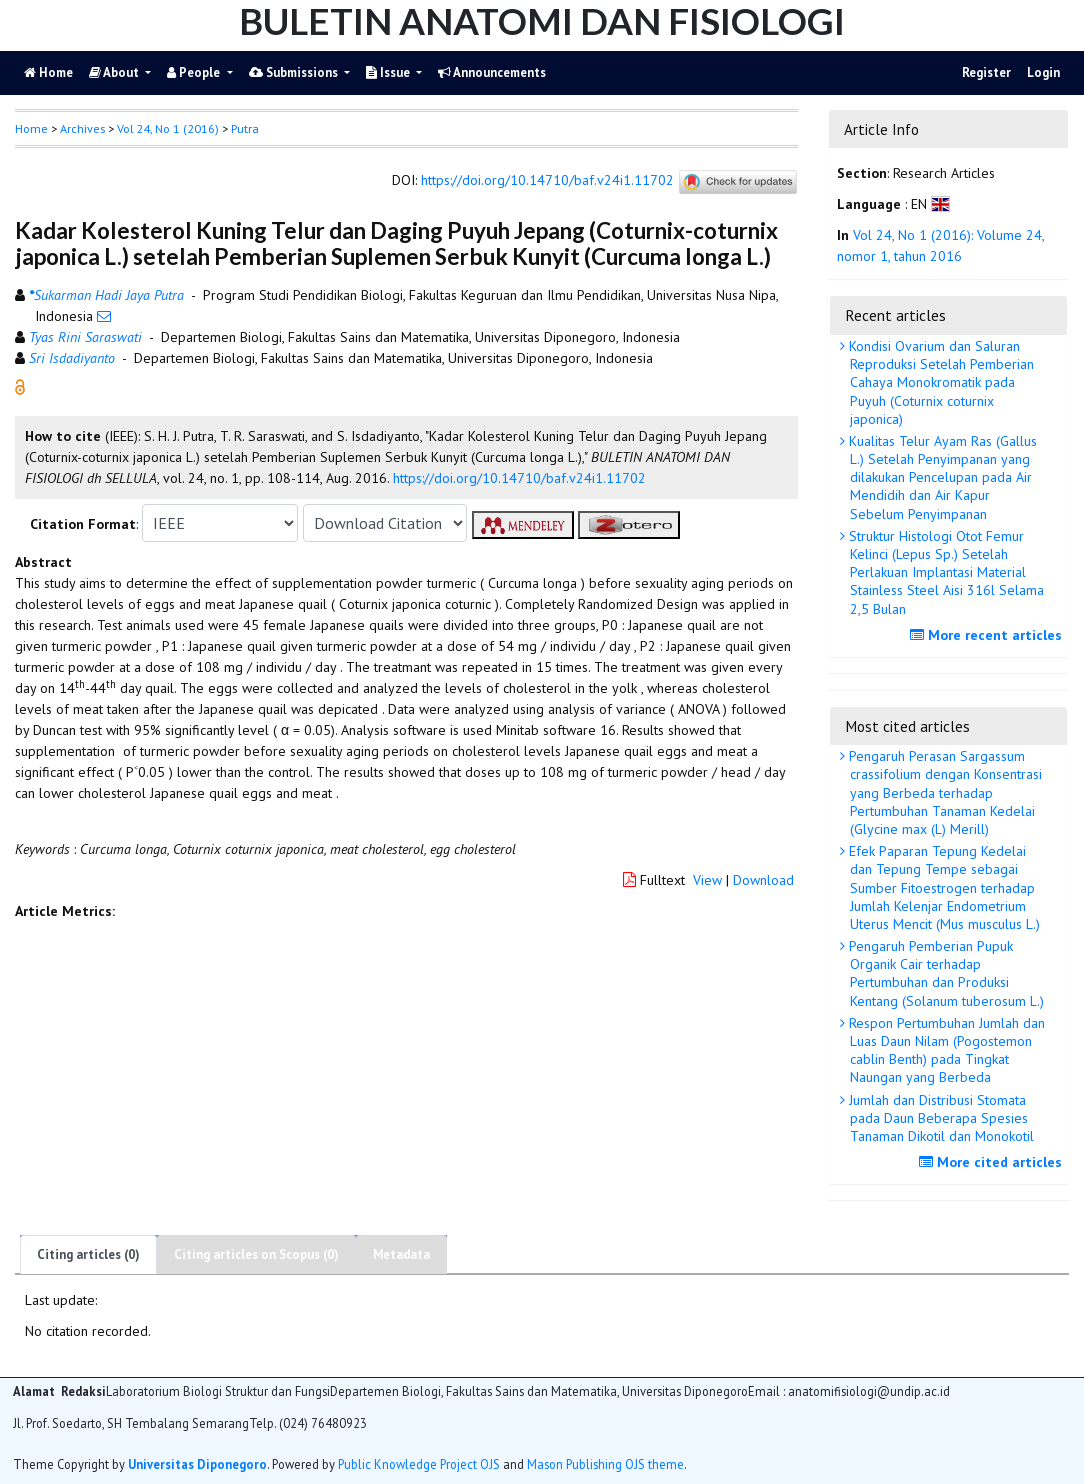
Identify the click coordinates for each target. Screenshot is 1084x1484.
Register (986, 72)
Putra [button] (245, 128)
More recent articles (988, 635)
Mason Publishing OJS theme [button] (605, 1464)
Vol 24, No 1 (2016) (168, 128)
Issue (389, 72)
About (115, 72)
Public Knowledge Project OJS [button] (419, 1464)
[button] (20, 386)
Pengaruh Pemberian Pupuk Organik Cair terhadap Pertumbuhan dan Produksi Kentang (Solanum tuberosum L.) (944, 973)
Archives (82, 128)
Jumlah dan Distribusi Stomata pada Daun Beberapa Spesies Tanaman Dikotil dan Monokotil (939, 1118)
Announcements (492, 72)
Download (763, 880)
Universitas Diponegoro (197, 1464)
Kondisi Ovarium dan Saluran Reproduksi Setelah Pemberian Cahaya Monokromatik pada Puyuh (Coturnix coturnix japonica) (939, 382)
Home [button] (31, 128)
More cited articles (993, 1162)
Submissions (295, 72)
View (707, 880)
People (195, 72)
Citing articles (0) (88, 1254)
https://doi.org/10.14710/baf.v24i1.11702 (547, 181)
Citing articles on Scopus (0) (256, 1254)
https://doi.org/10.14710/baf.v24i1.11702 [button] (519, 478)
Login (1043, 72)
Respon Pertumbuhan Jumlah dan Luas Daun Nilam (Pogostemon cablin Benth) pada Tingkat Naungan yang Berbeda (945, 1050)
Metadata (401, 1254)
